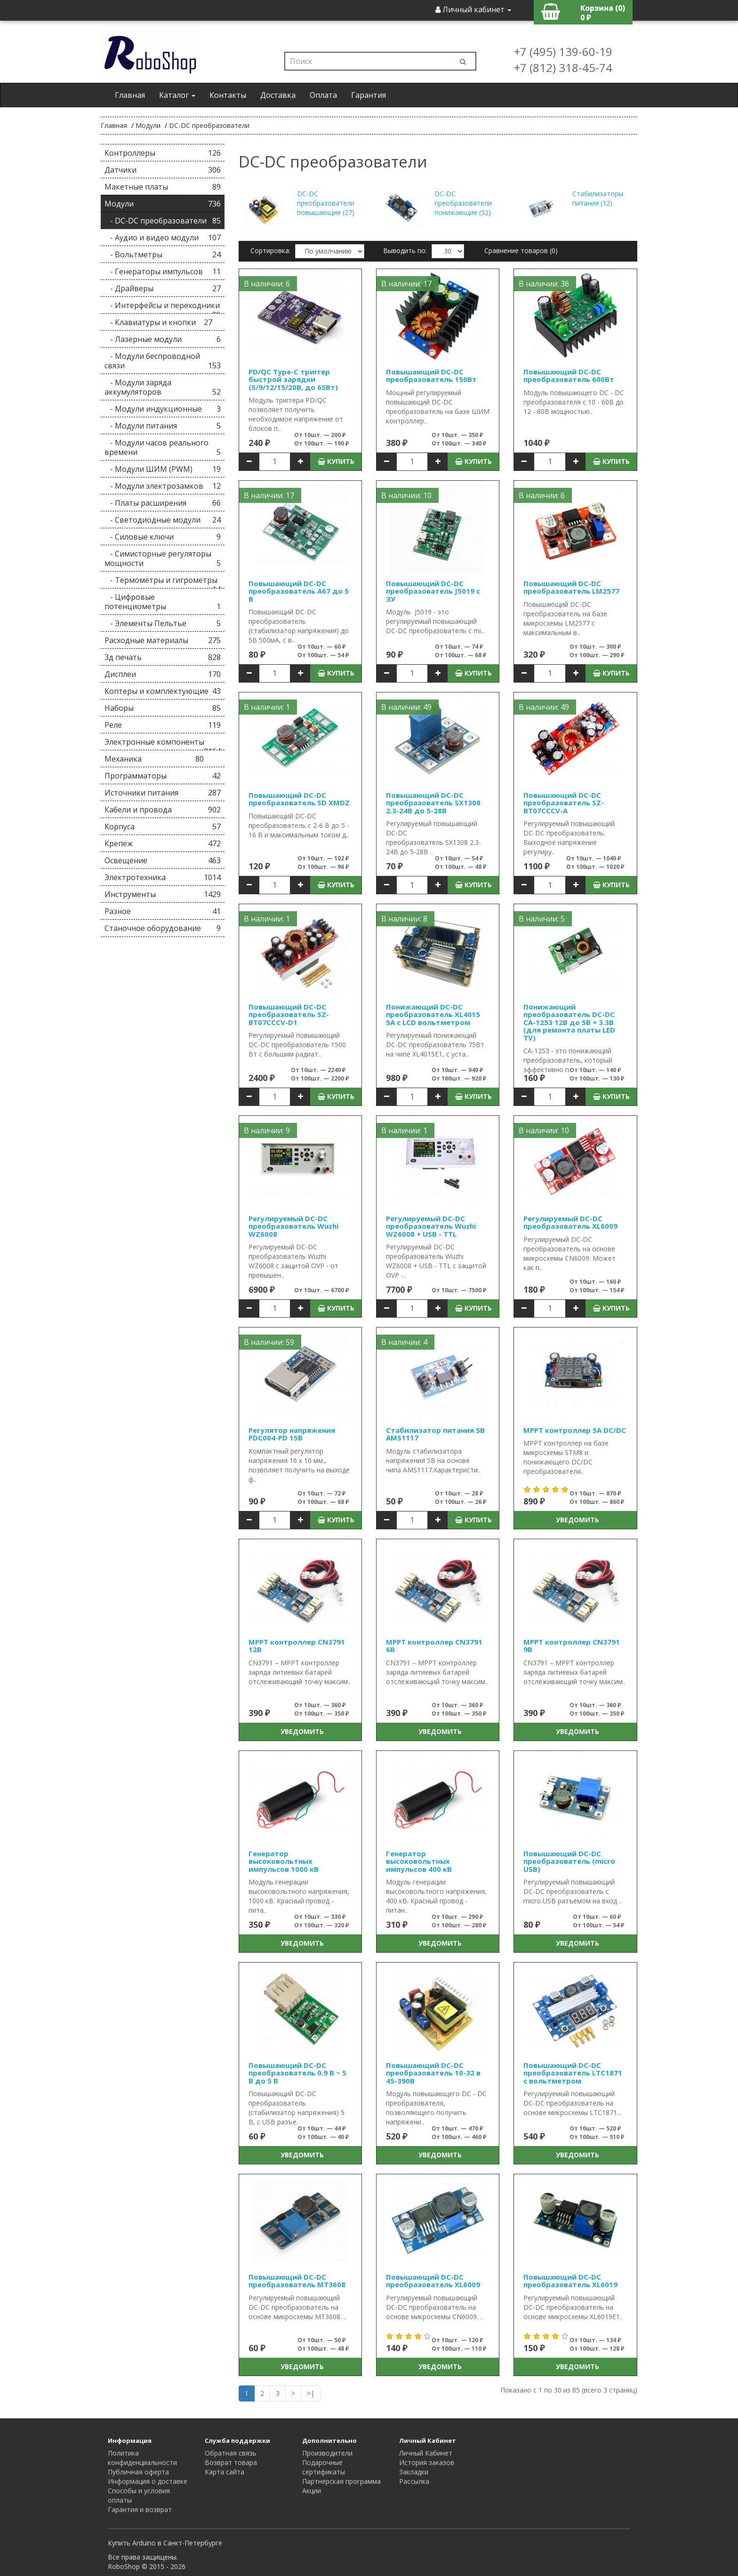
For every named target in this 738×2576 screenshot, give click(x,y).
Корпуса (162, 826)
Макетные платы (162, 187)
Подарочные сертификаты (323, 2467)
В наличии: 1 (267, 707)
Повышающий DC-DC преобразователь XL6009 (433, 2281)
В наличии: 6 (267, 283)
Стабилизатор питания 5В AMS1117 (435, 1434)
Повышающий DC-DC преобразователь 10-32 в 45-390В (433, 2072)
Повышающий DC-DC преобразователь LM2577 (571, 587)
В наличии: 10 (406, 495)
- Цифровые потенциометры (162, 602)
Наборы (162, 708)
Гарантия (368, 95)
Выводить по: (405, 250)
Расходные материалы (162, 640)
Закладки (413, 2471)
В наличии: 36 (544, 283)
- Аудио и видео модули (162, 237)
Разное (162, 911)
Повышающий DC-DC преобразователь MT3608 (297, 2281)
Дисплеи (162, 674)
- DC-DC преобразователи (162, 220)
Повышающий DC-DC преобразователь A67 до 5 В (299, 591)
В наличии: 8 (404, 919)
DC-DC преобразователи (209, 125)
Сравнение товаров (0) (521, 250)
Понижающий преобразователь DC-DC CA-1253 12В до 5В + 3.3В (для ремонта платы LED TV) (569, 1022)
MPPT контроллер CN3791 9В (571, 1645)
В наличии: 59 (269, 1342)
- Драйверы (162, 288)
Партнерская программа (341, 2481)
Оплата (323, 95)
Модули (148, 125)
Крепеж (162, 843)
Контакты (227, 95)
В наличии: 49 (406, 707)
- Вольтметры (162, 254)
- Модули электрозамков (162, 486)
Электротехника (162, 877)
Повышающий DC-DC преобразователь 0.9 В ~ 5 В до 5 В (297, 2072)
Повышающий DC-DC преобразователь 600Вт (568, 375)
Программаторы (162, 776)
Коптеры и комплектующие (162, 691)
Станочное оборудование (162, 928)
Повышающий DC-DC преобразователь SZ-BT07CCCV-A (563, 802)
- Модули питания (162, 426)
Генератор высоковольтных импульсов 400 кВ (419, 1861)
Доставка (278, 95)
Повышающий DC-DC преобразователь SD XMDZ (299, 799)
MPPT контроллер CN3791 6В (434, 1645)
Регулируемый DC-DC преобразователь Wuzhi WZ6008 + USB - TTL (431, 1226)
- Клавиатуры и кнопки (158, 322)
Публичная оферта (138, 2471)
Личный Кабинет (425, 2453)
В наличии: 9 (267, 1130)
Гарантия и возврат (140, 2509)
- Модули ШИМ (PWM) (162, 469)
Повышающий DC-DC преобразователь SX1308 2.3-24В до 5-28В (433, 802)
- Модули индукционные (162, 409)
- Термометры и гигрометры (162, 581)
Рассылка (414, 2481)
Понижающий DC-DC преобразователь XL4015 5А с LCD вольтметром (433, 1014)
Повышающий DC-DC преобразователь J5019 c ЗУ (433, 591)
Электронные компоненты (162, 743)
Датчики (162, 170)
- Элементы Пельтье (162, 623)
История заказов (426, 2462)
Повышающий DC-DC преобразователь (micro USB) (569, 1861)
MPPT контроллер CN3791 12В (297, 1645)
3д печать (162, 657)
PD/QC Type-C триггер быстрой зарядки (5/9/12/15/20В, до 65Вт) (293, 379)
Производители (327, 2453)
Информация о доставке (147, 2481)
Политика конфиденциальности (142, 2458)
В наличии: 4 (404, 1342)
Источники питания (162, 792)
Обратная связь (231, 2453)
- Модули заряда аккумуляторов (162, 387)
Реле (162, 725)
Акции (311, 2490)
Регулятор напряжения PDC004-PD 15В (292, 1434)
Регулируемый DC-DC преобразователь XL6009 (570, 1222)
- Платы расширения (162, 503)
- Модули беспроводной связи (162, 361)
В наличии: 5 (542, 919)
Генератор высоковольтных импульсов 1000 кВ (284, 1861)
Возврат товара (231, 2462)
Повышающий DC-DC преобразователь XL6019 (570, 2281)
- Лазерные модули (162, 339)
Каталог (177, 95)
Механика (154, 759)
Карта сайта (224, 2471)
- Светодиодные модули (162, 520)
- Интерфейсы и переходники (162, 307)
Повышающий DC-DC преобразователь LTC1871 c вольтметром (572, 2072)
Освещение (162, 860)
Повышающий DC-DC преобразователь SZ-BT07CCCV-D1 (289, 1014)
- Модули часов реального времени (162, 447)
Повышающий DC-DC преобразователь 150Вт (431, 375)
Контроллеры (162, 153)
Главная (130, 95)
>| (310, 2393)
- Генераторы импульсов (162, 271)
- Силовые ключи (162, 537)
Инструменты (162, 894)
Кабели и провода (162, 809)
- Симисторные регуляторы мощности (162, 558)
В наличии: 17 (406, 283)
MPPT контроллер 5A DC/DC (574, 1430)
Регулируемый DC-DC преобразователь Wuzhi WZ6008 (293, 1226)
